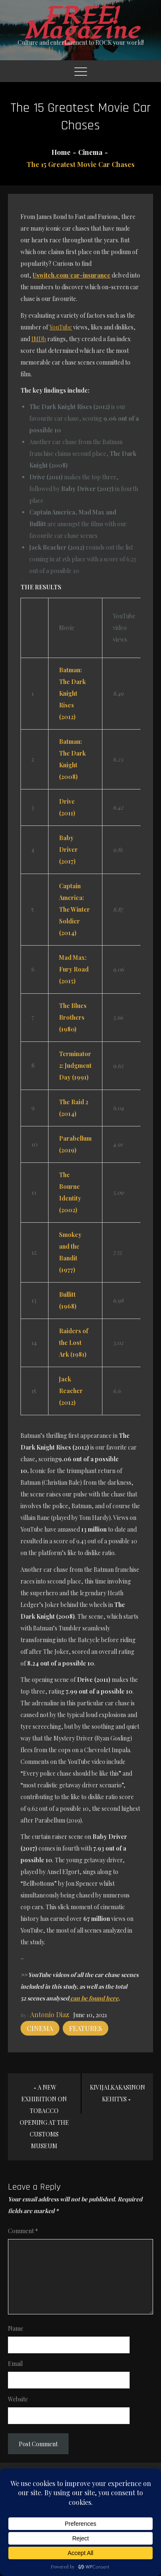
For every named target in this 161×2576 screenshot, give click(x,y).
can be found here (93, 1998)
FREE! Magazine (80, 23)
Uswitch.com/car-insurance (71, 275)
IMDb (38, 339)
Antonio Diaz (49, 2014)
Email (15, 2364)
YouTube (60, 327)
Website (18, 2399)
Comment (23, 2231)
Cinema (40, 2028)
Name (15, 2328)
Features (85, 2028)
